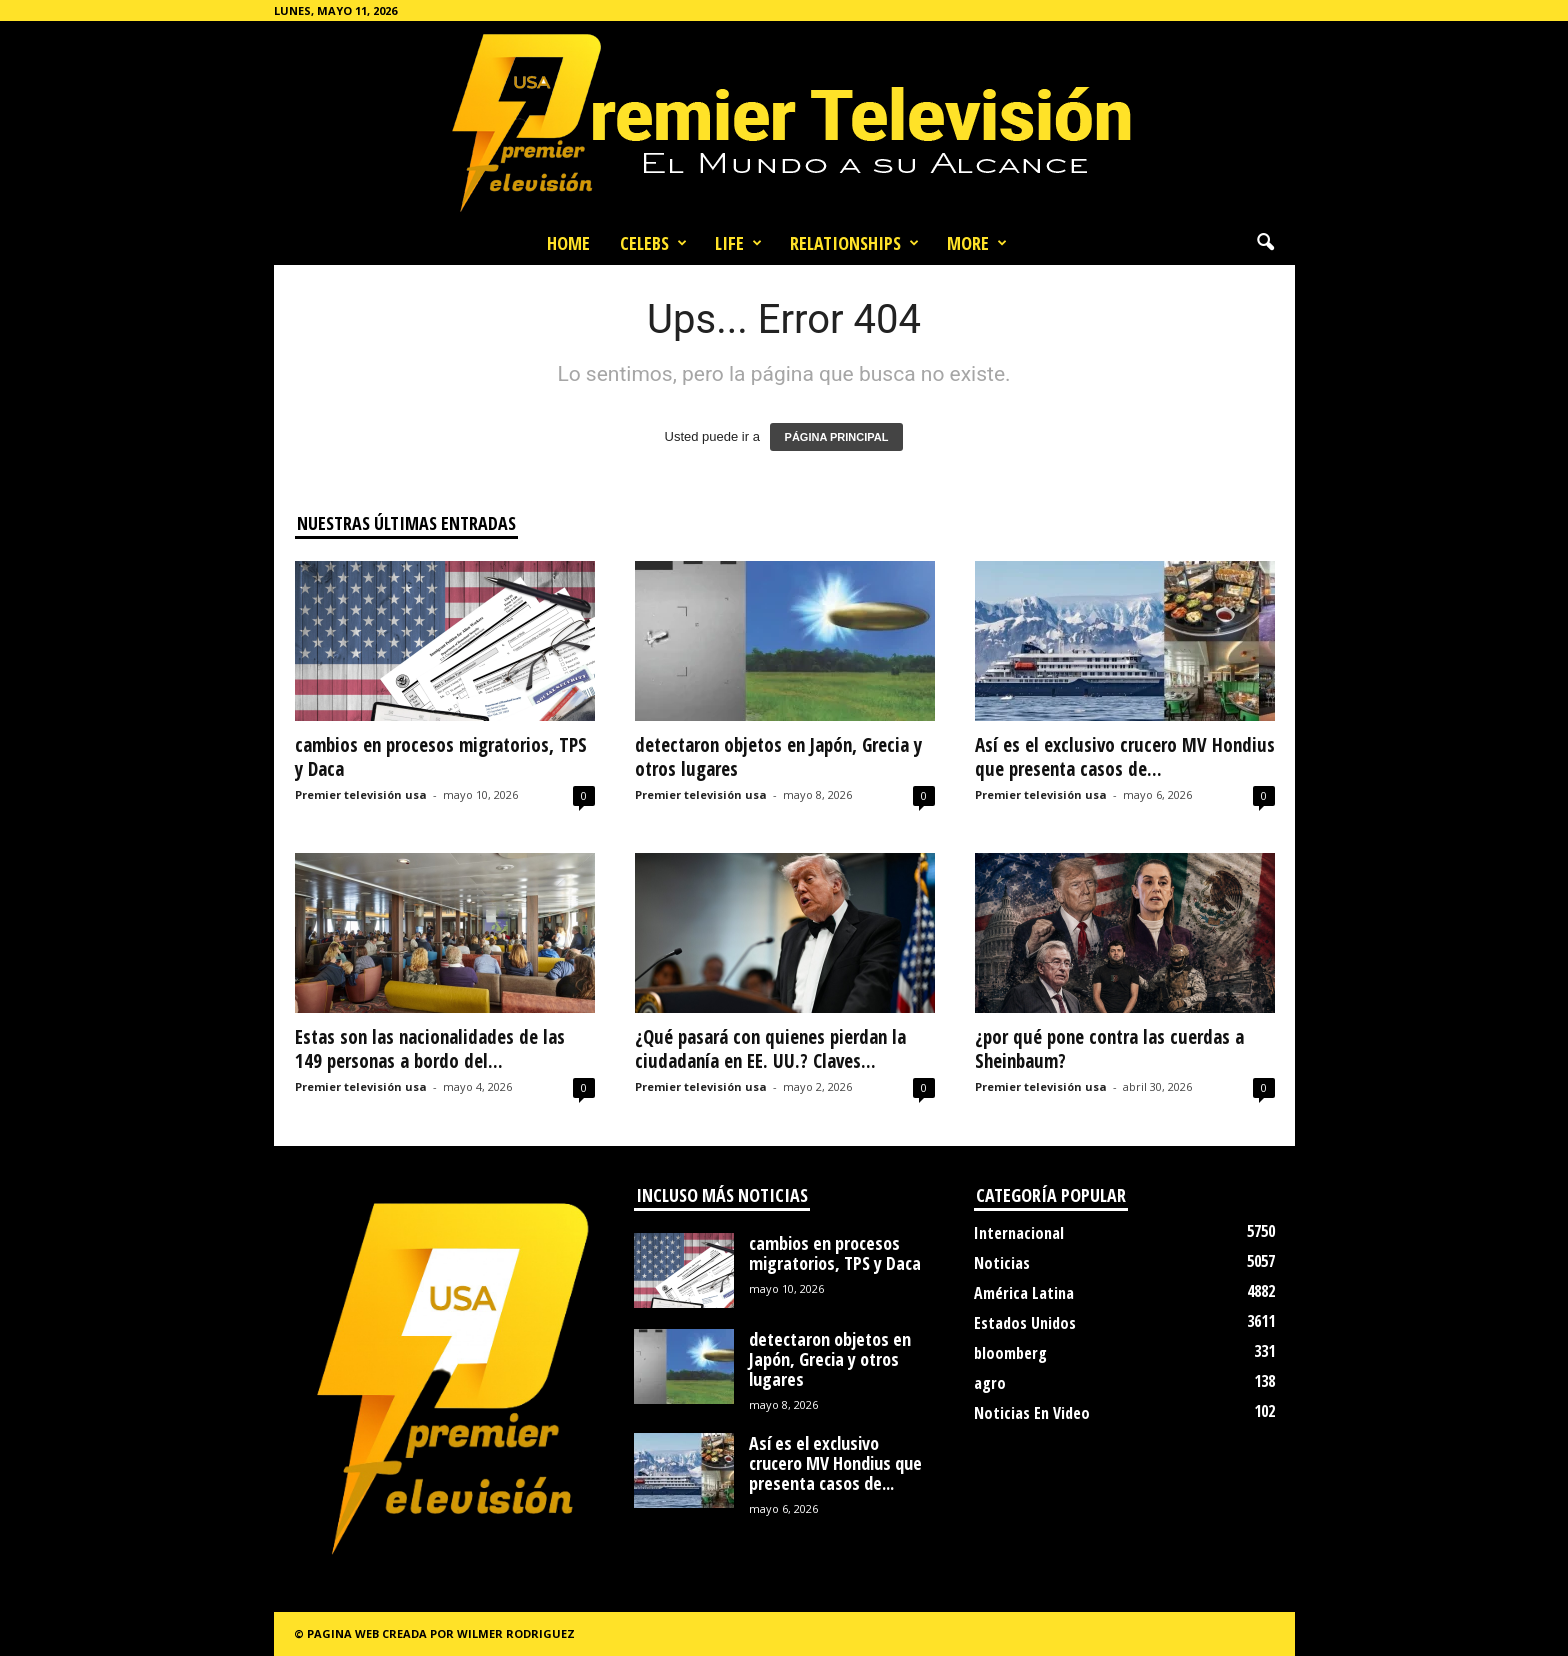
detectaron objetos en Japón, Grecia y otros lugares (778, 757)
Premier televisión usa (361, 794)
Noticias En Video (1032, 1413)
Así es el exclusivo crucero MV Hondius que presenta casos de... (1125, 757)
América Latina (1024, 1293)
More (977, 243)
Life (738, 243)
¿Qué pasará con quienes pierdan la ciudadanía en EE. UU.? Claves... (770, 1049)
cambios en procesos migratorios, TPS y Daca (441, 757)
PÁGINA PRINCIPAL (837, 437)
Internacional (1019, 1233)
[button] (1265, 243)
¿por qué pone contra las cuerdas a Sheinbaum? (1109, 1049)
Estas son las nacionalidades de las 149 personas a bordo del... (430, 1049)
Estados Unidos (1025, 1323)
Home (568, 243)
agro (990, 1383)
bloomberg (1010, 1353)
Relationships (854, 243)
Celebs (653, 243)
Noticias (1002, 1263)
